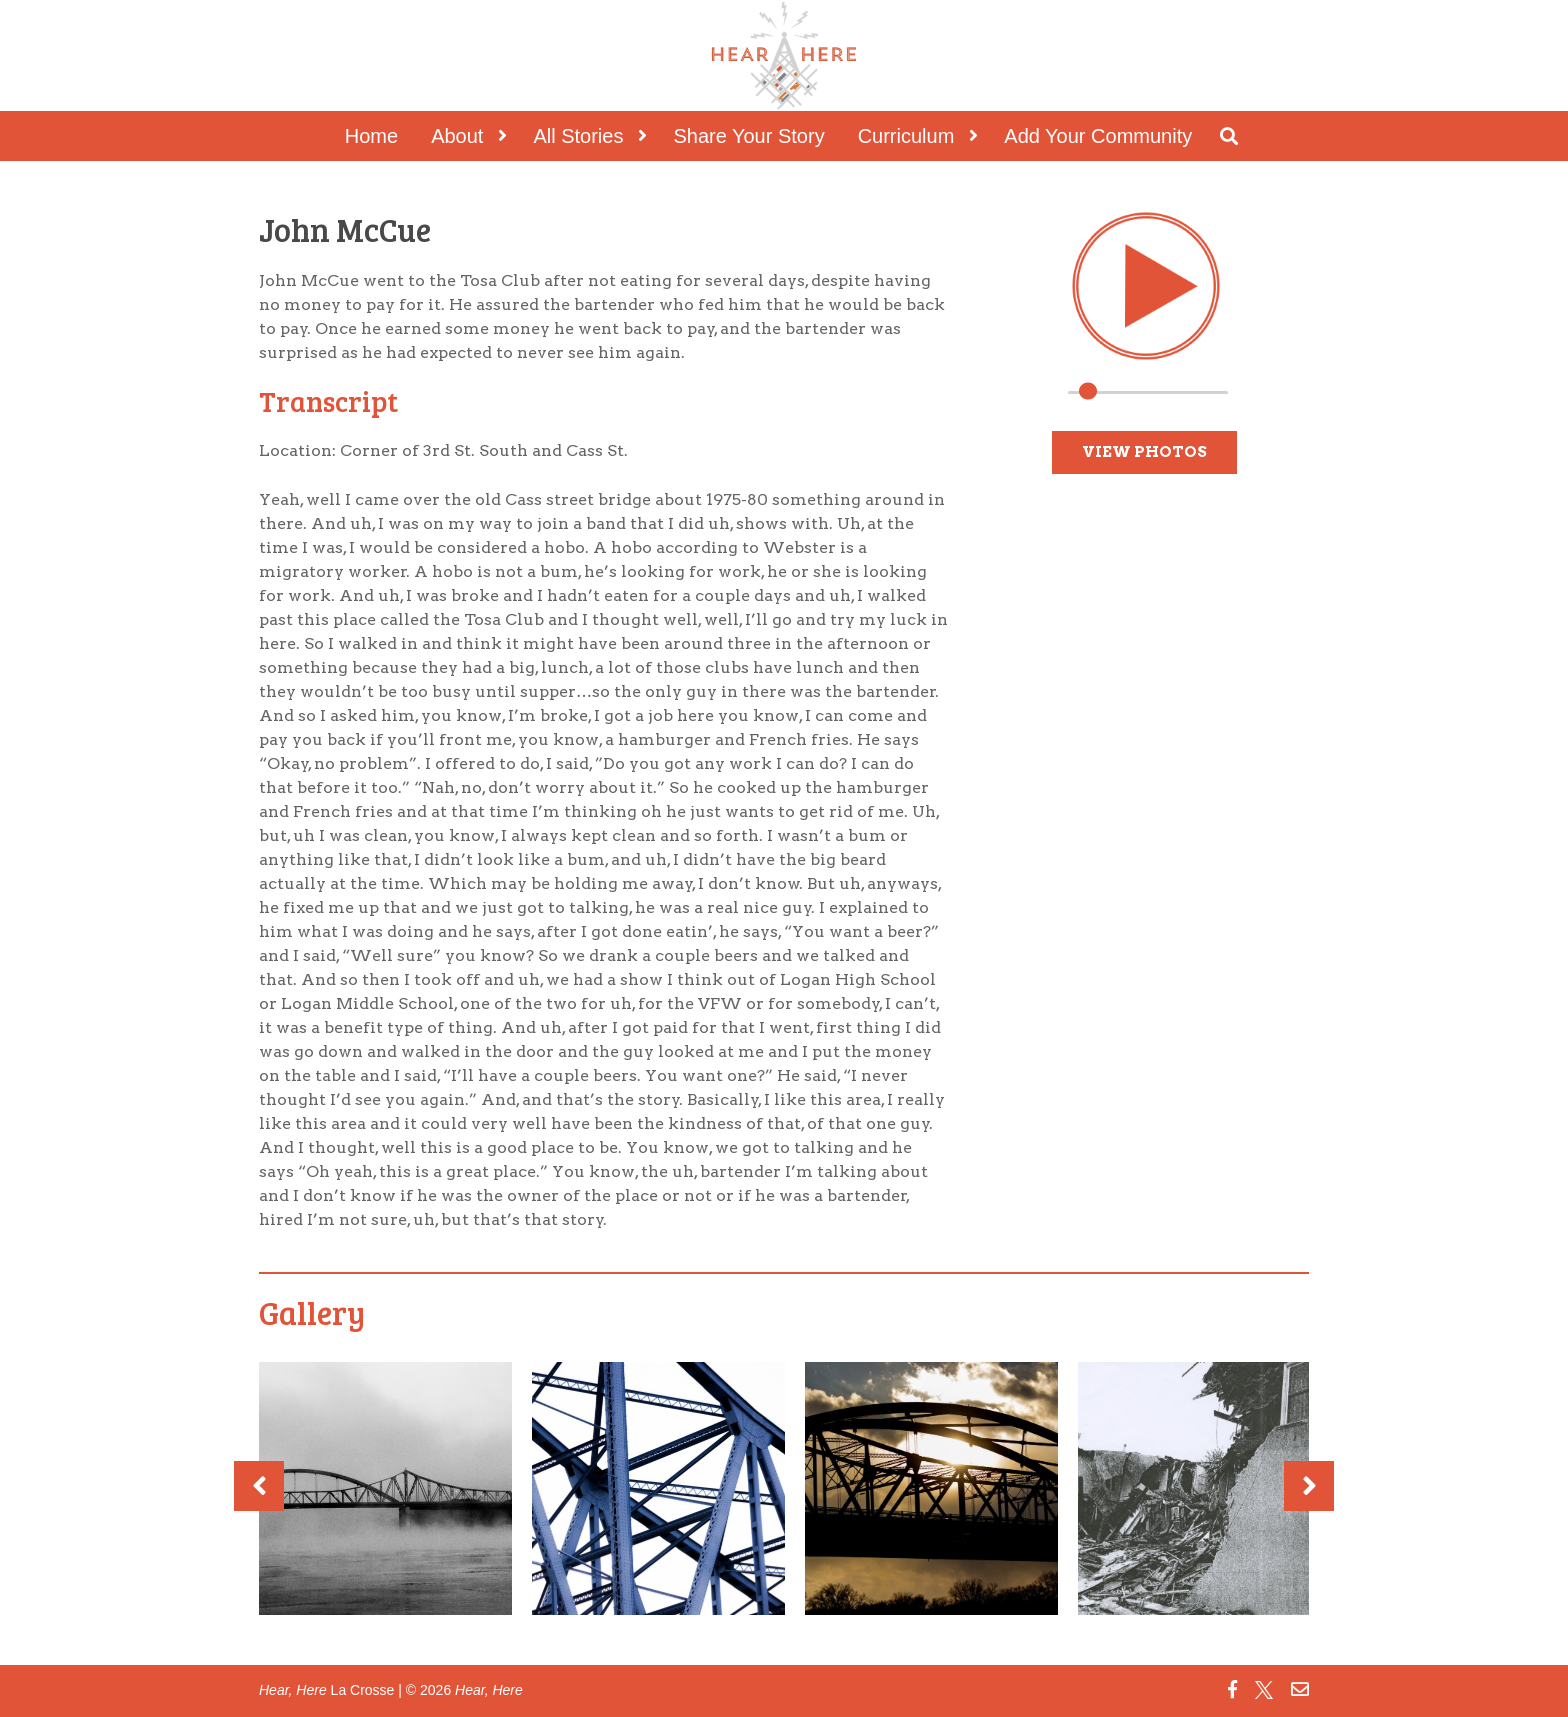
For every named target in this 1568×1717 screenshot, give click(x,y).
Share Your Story (748, 136)
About (457, 136)
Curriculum (906, 136)
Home (371, 136)
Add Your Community (1098, 136)
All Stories (578, 136)
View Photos (1144, 452)
